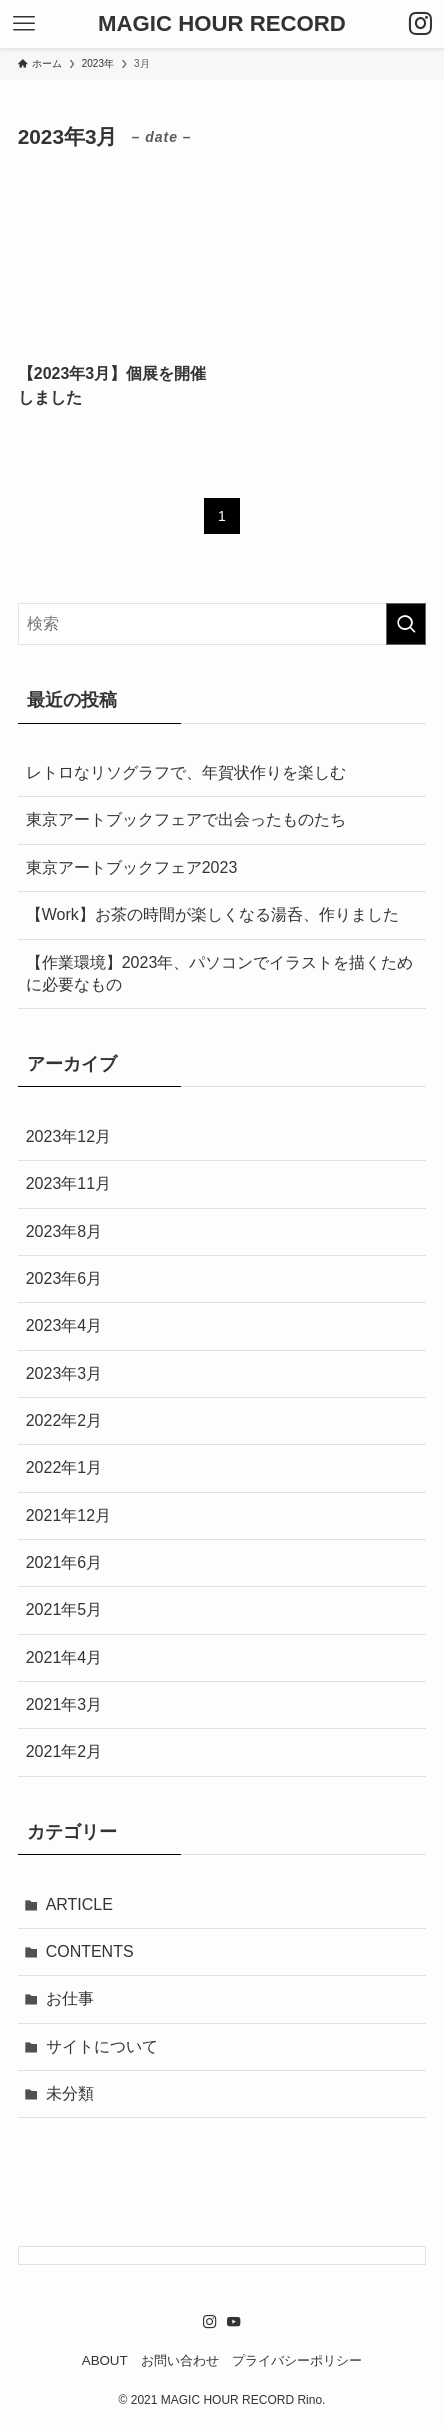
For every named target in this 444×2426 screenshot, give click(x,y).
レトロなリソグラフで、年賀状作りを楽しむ (186, 772)
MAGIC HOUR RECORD (222, 24)
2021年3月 (64, 1704)
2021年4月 (64, 1657)
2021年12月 (68, 1515)
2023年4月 (64, 1325)
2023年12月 (68, 1136)
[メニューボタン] (24, 24)
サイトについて (102, 2046)
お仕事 (70, 1998)
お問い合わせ (180, 2360)
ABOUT (105, 2360)
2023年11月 (68, 1183)
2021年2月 (64, 1751)
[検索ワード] (222, 624)
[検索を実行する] (406, 624)
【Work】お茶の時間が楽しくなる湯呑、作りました (212, 914)
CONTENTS (90, 1951)
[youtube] (234, 2322)
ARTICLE (79, 1904)
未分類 (70, 2093)
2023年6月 (64, 1278)
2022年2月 (64, 1420)
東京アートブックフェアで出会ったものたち (186, 819)
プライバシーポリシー (297, 2360)
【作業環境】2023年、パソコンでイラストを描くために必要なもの (220, 973)
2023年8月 (64, 1231)
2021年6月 (64, 1562)
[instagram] (210, 2322)
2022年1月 (64, 1467)
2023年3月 (64, 1373)
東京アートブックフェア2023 (132, 867)
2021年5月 (64, 1609)
